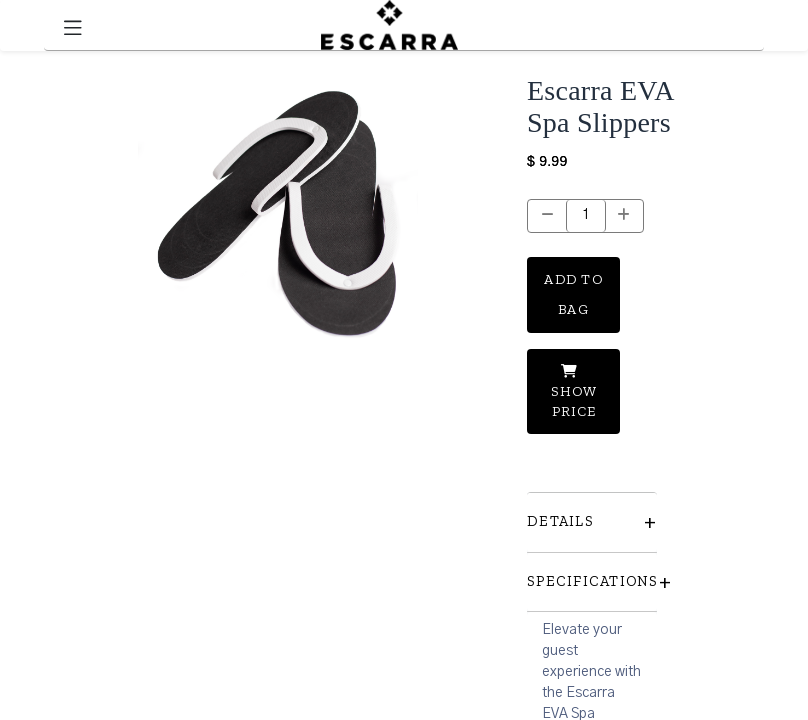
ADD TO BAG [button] (573, 294)
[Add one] (624, 216)
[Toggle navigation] (73, 25)
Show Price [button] (574, 391)
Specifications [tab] (592, 581)
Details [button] (592, 521)
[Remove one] (547, 216)
